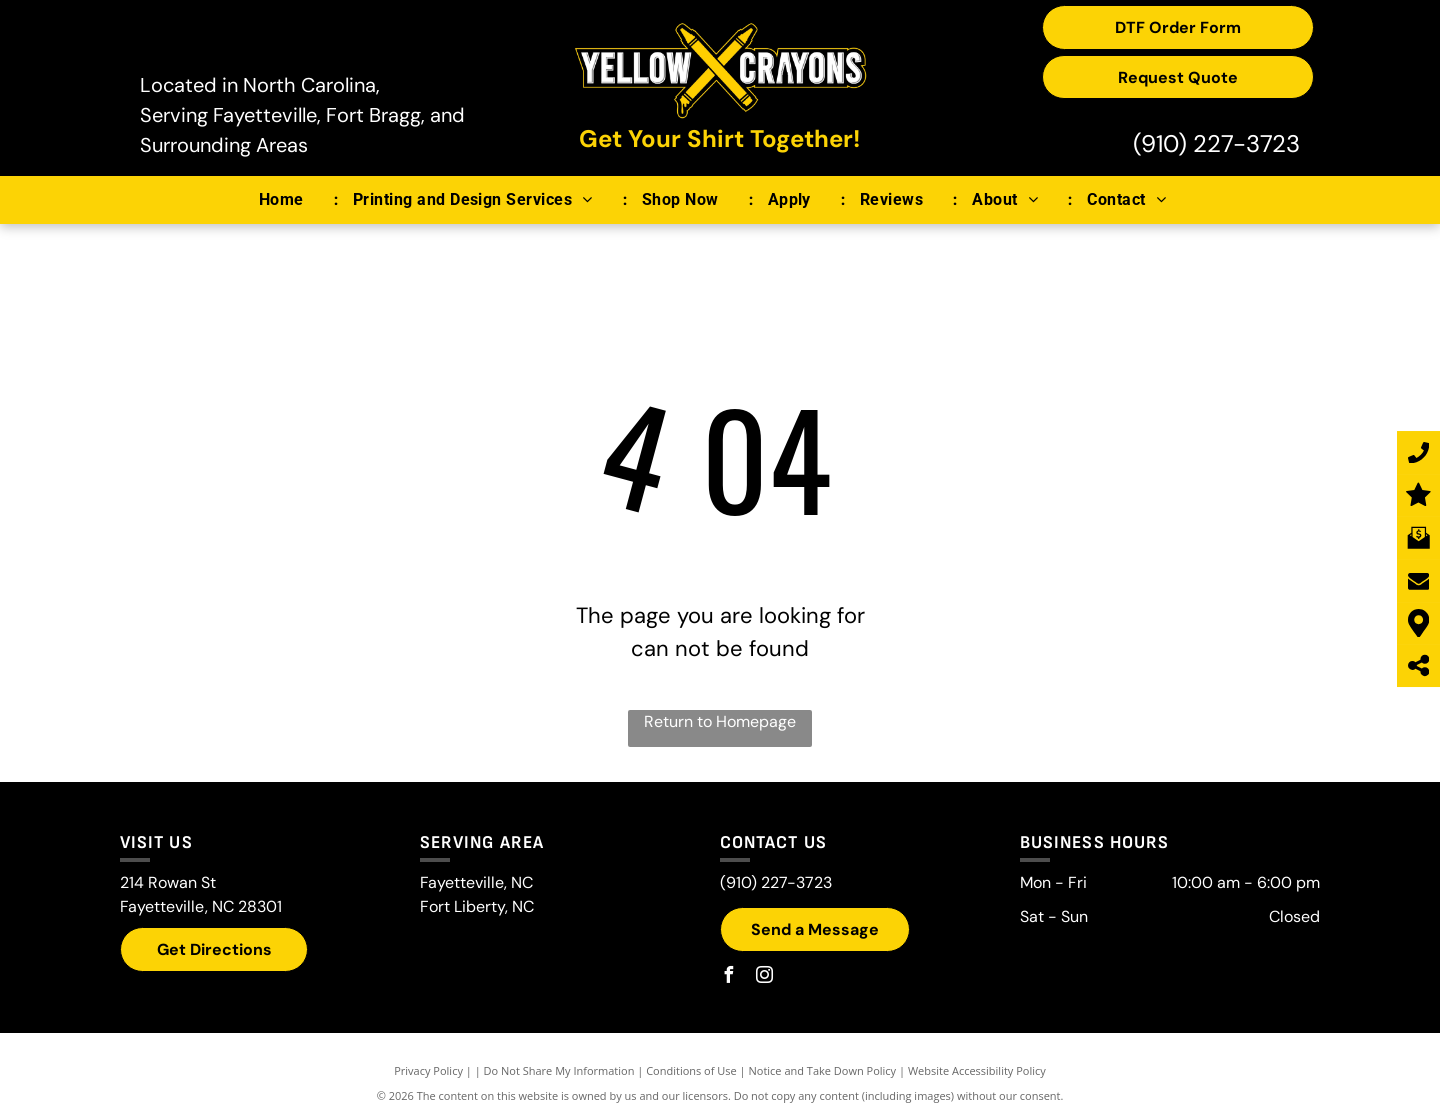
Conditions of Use (691, 1070)
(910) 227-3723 (1216, 143)
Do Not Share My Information (559, 1070)
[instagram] (764, 977)
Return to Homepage (720, 721)
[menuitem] (291, 200)
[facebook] (728, 977)
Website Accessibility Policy (977, 1070)
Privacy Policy (428, 1070)
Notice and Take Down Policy (823, 1070)
